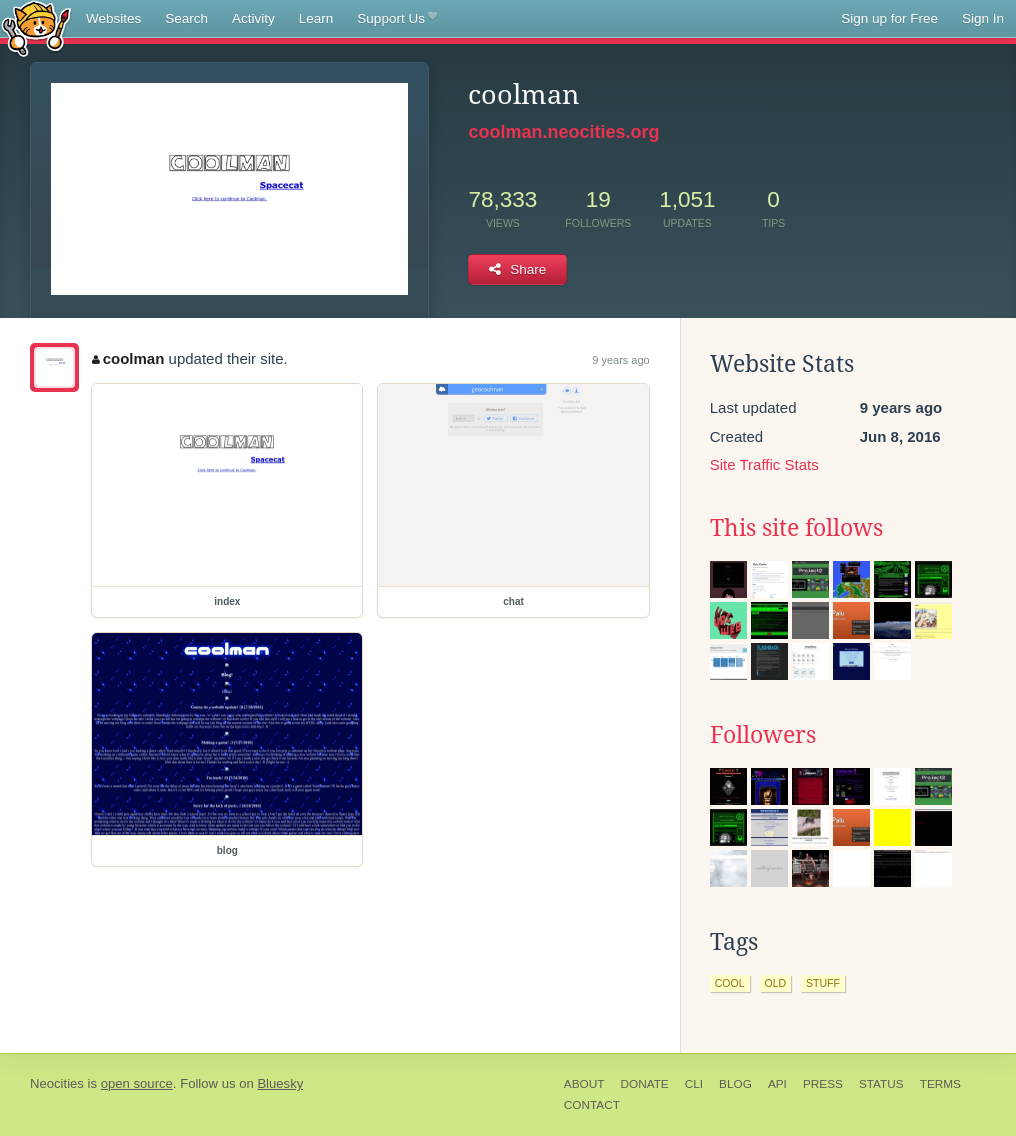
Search (186, 18)
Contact (592, 1105)
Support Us (396, 19)
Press (823, 1084)
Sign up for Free (889, 18)
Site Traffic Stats (764, 464)
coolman (128, 358)
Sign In (983, 18)
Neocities (57, 1083)
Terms (940, 1084)
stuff (823, 983)
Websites (113, 18)
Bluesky (280, 1083)
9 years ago (620, 360)
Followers (763, 735)
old (776, 983)
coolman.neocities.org (563, 132)
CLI (694, 1084)
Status (881, 1084)
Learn (316, 18)
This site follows (796, 528)
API (777, 1084)
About (584, 1084)
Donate (644, 1084)
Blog (735, 1084)
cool (730, 983)
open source (137, 1083)
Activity (253, 18)
